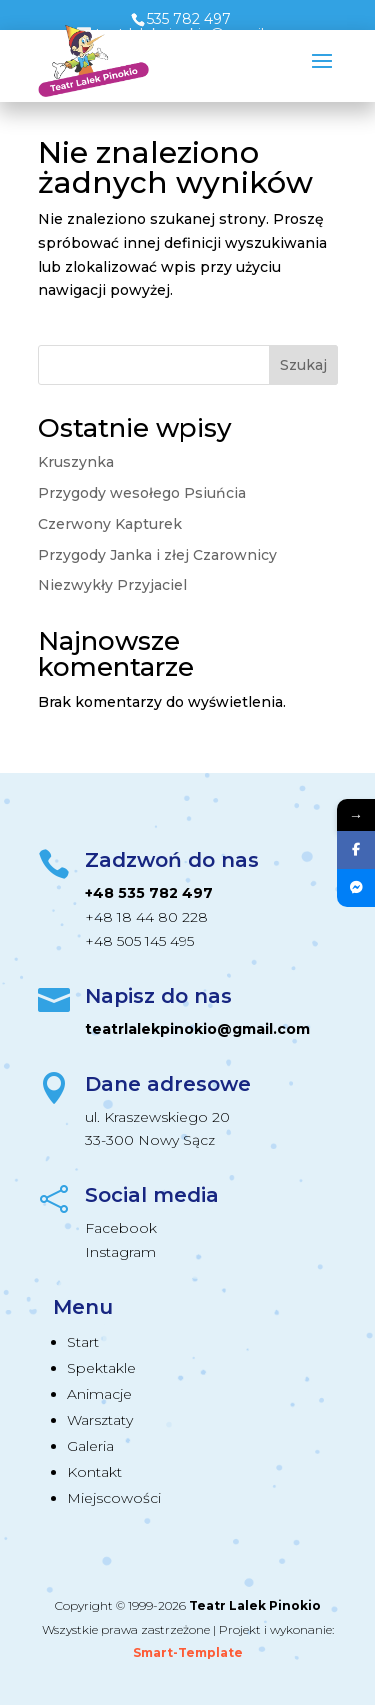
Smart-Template (188, 1652)
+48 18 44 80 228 (146, 917)
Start (83, 1342)
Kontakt (94, 1472)
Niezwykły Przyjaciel (112, 585)
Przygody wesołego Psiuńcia (142, 493)
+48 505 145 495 (139, 941)
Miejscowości (114, 1498)
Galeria (90, 1446)
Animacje (99, 1394)
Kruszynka (76, 462)
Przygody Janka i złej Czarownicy (157, 555)
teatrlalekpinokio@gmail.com (197, 1029)
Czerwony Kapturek (110, 524)
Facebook (121, 1228)
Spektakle (101, 1368)
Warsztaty (100, 1420)
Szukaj (303, 365)
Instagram (120, 1252)
